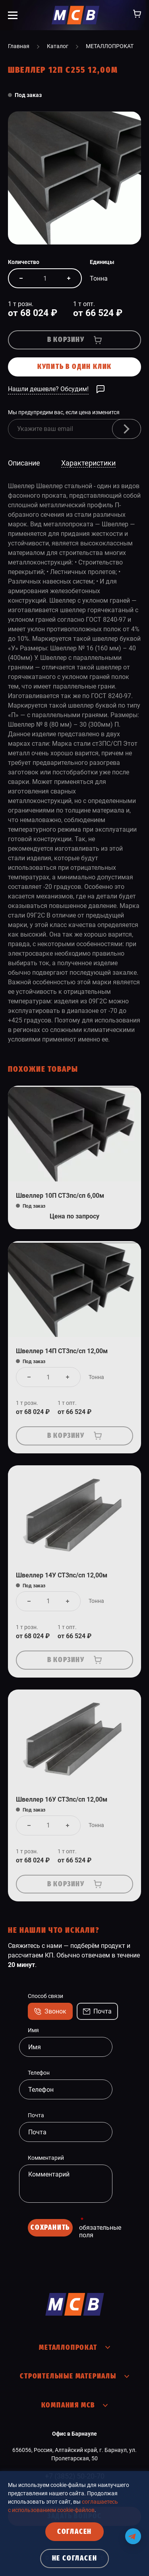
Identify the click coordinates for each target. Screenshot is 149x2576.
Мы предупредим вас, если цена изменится (64, 412)
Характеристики (88, 463)
